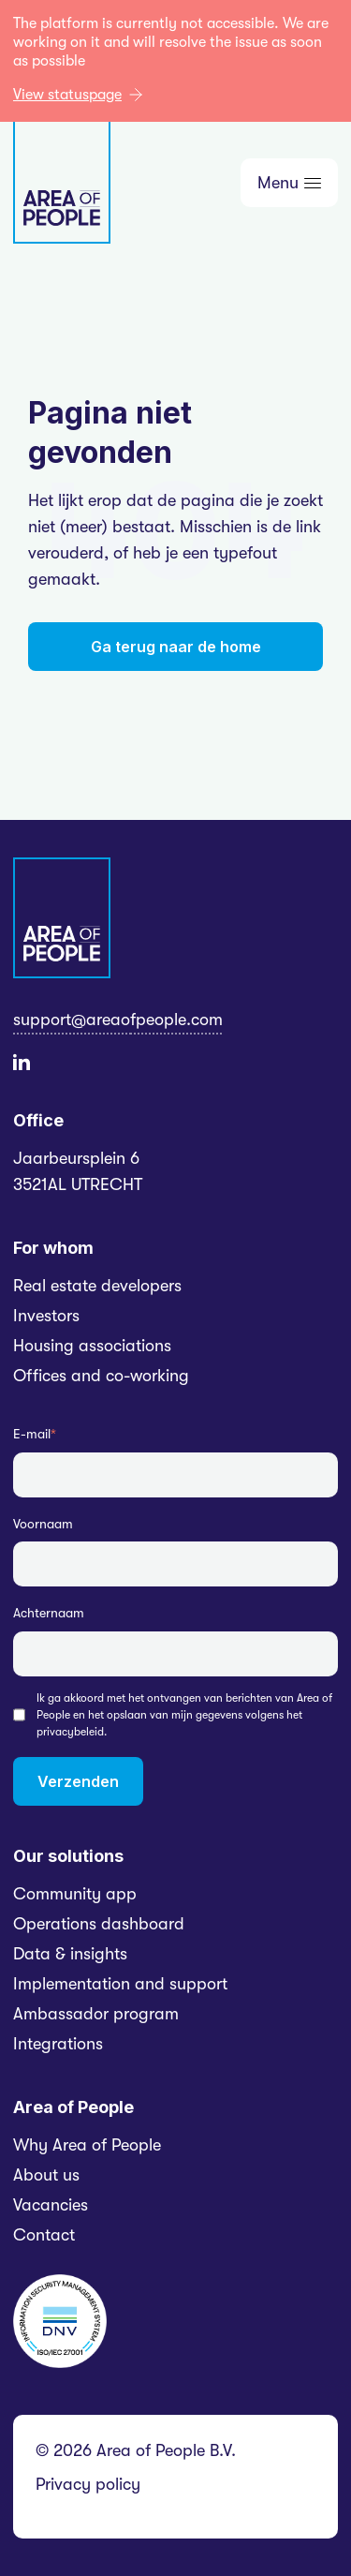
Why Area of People (87, 2145)
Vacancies (50, 2205)
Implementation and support (120, 1983)
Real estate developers (97, 1285)
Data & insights (70, 1953)
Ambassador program (96, 2013)
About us (46, 2175)
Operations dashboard (98, 1923)
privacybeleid (70, 1731)
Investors (46, 1315)
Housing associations (92, 1345)
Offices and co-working (101, 1375)
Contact (44, 2235)
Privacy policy (88, 2484)
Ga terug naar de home (176, 646)
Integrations (58, 2043)
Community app (75, 1893)
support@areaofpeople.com (118, 1019)
